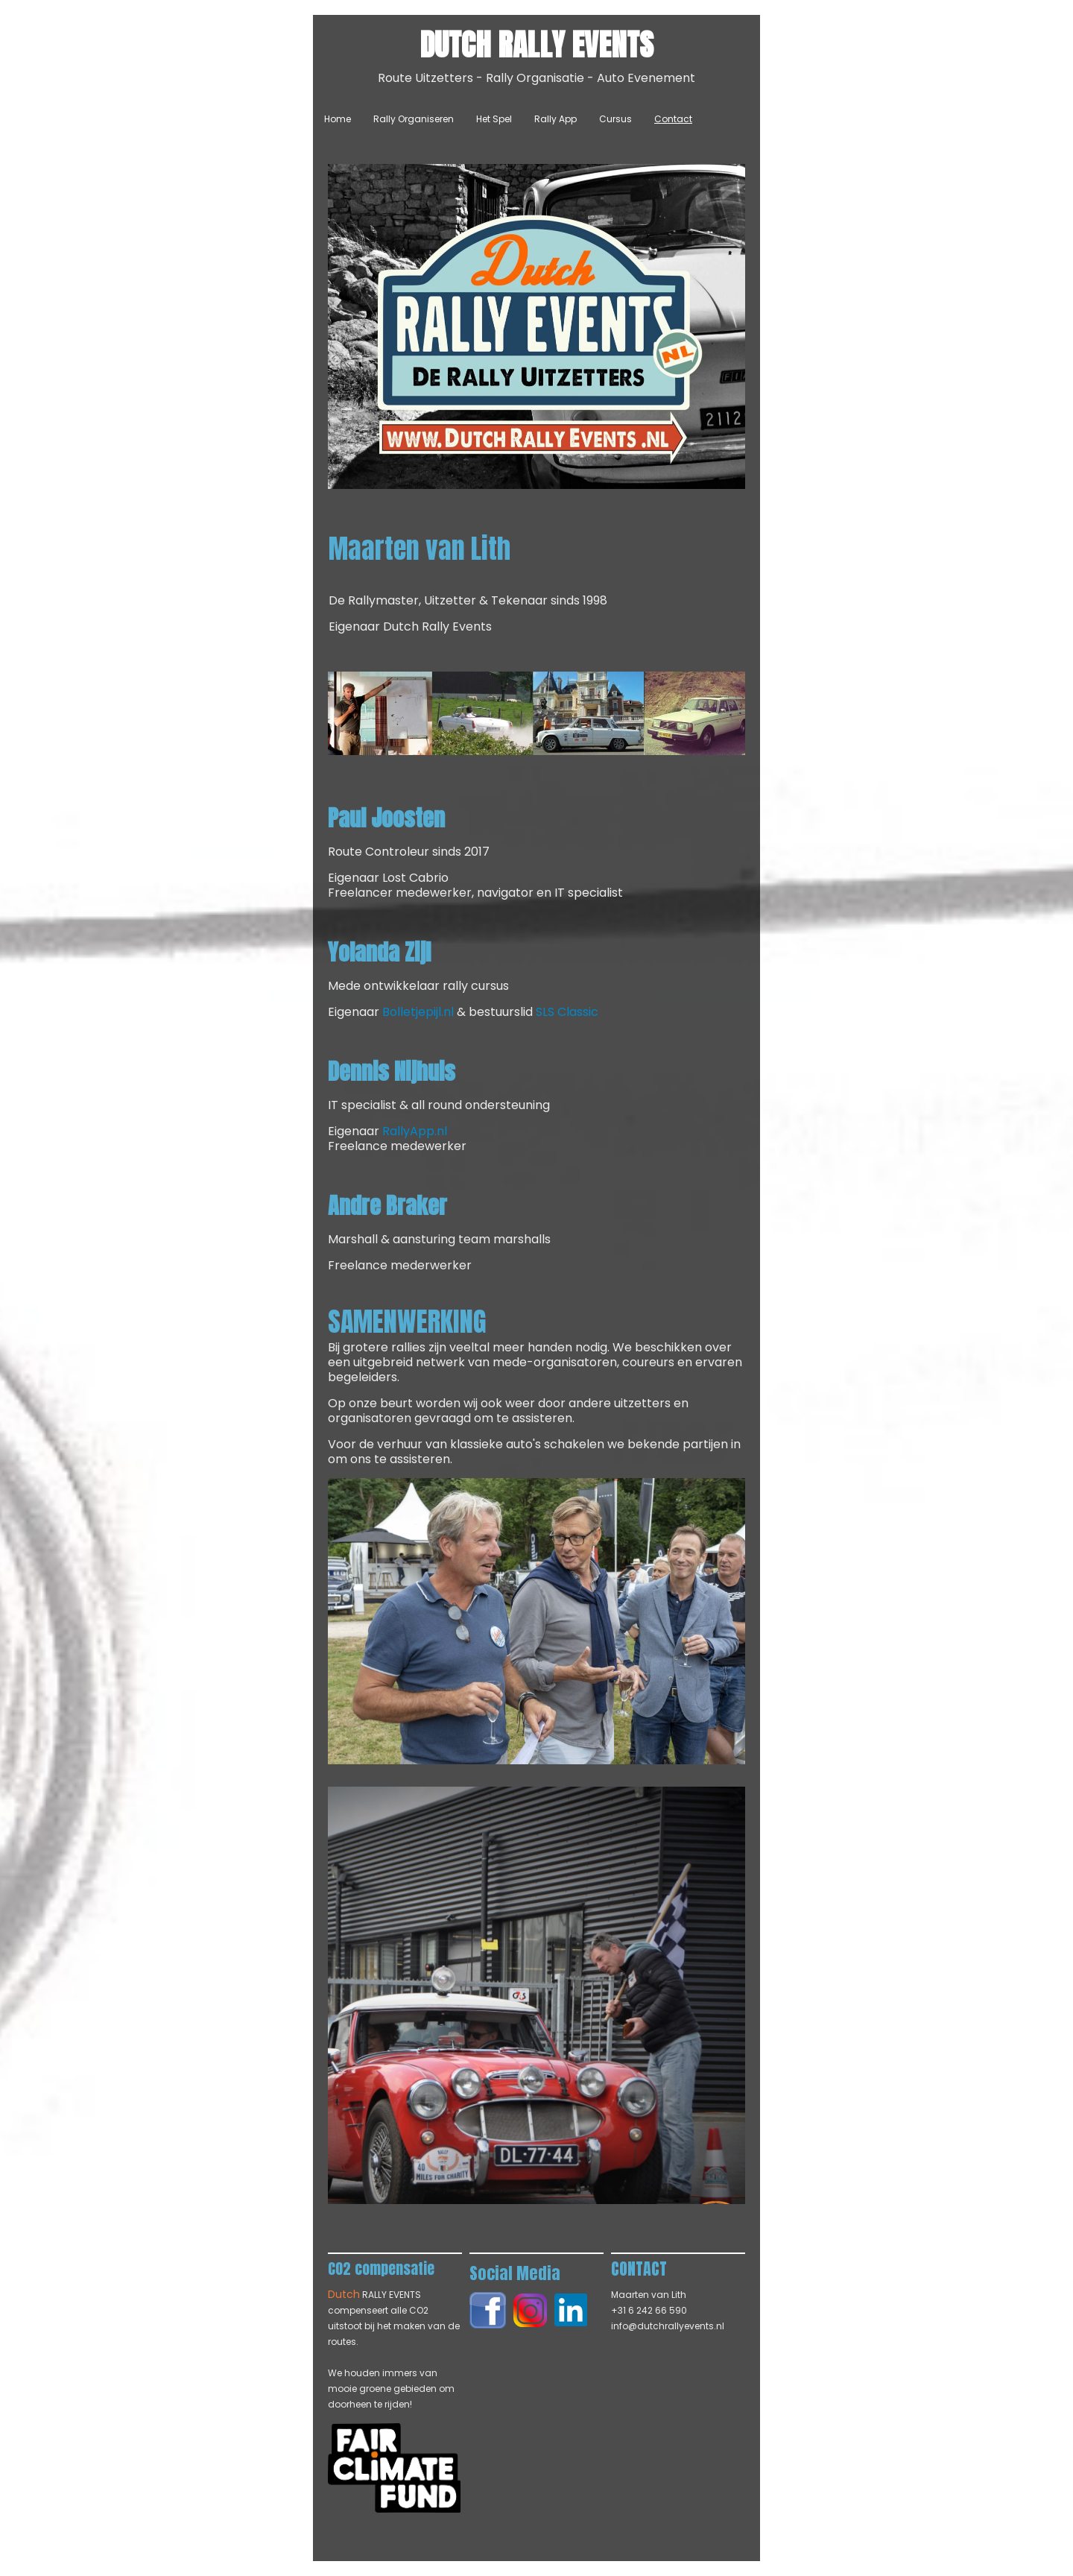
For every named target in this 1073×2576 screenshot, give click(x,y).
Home (337, 119)
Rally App (555, 119)
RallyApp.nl (414, 1131)
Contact (673, 119)
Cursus (615, 119)
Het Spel (494, 119)
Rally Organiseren (413, 119)
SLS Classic (567, 1011)
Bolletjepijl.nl (418, 1011)
